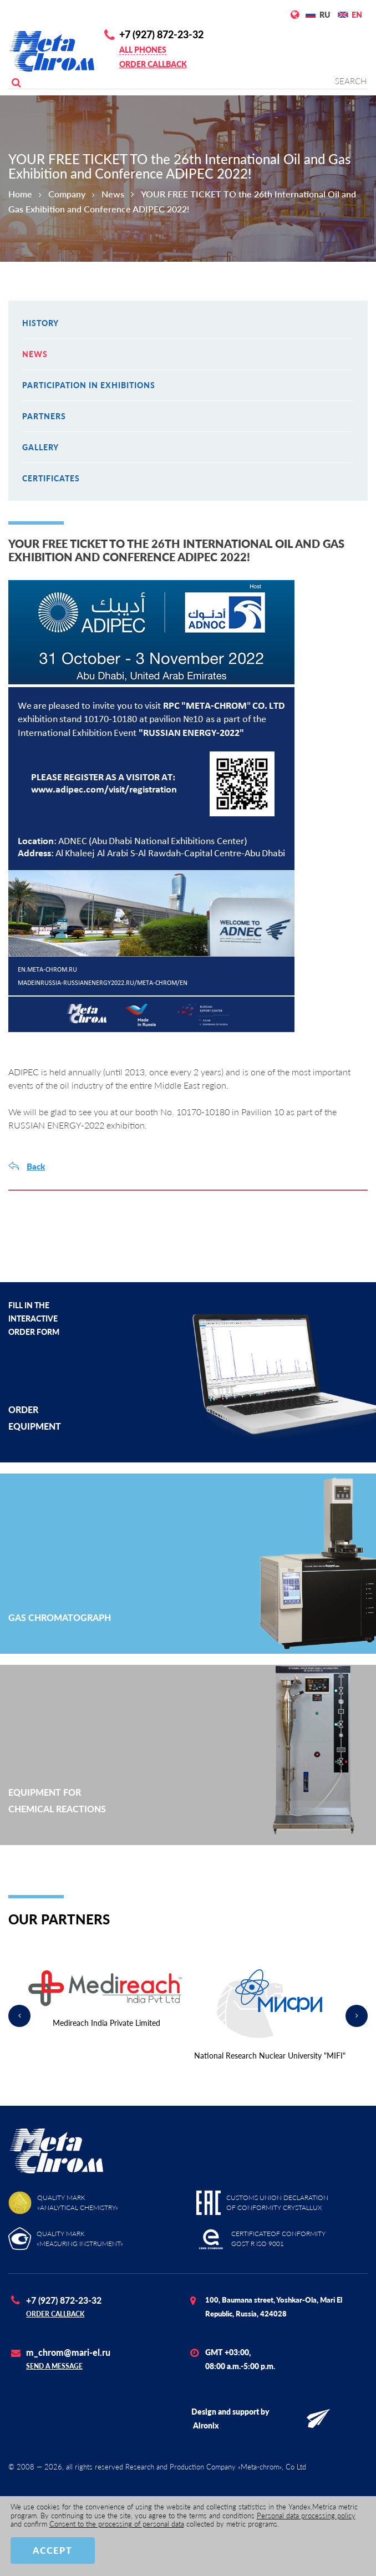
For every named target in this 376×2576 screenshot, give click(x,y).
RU (324, 14)
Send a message (54, 2366)
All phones (142, 49)
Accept (53, 2550)
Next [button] (356, 2016)
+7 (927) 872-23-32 (161, 34)
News (112, 194)
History (40, 323)
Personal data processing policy (306, 2515)
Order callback (153, 64)
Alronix (206, 2425)
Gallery (40, 447)
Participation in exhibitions (88, 385)
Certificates (51, 478)
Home (20, 194)
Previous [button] (19, 2016)
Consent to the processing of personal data (116, 2523)
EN (357, 14)
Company (66, 194)
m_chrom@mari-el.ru (68, 2352)
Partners (44, 416)
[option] (106, 1999)
